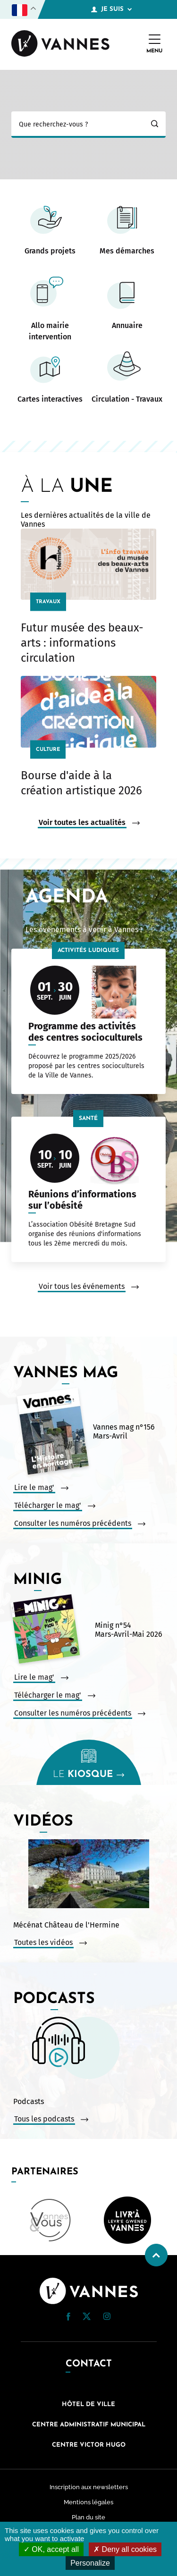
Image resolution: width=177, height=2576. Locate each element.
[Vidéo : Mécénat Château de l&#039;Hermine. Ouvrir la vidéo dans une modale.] (88, 1874)
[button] (68, 2317)
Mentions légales (88, 2502)
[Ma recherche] (77, 124)
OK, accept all (51, 2549)
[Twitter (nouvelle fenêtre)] (86, 2318)
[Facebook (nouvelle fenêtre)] (68, 2318)
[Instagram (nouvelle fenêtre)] (107, 2318)
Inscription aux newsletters (89, 2487)
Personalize (90, 2563)
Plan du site (88, 2517)
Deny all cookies (125, 2549)
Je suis (111, 9)
